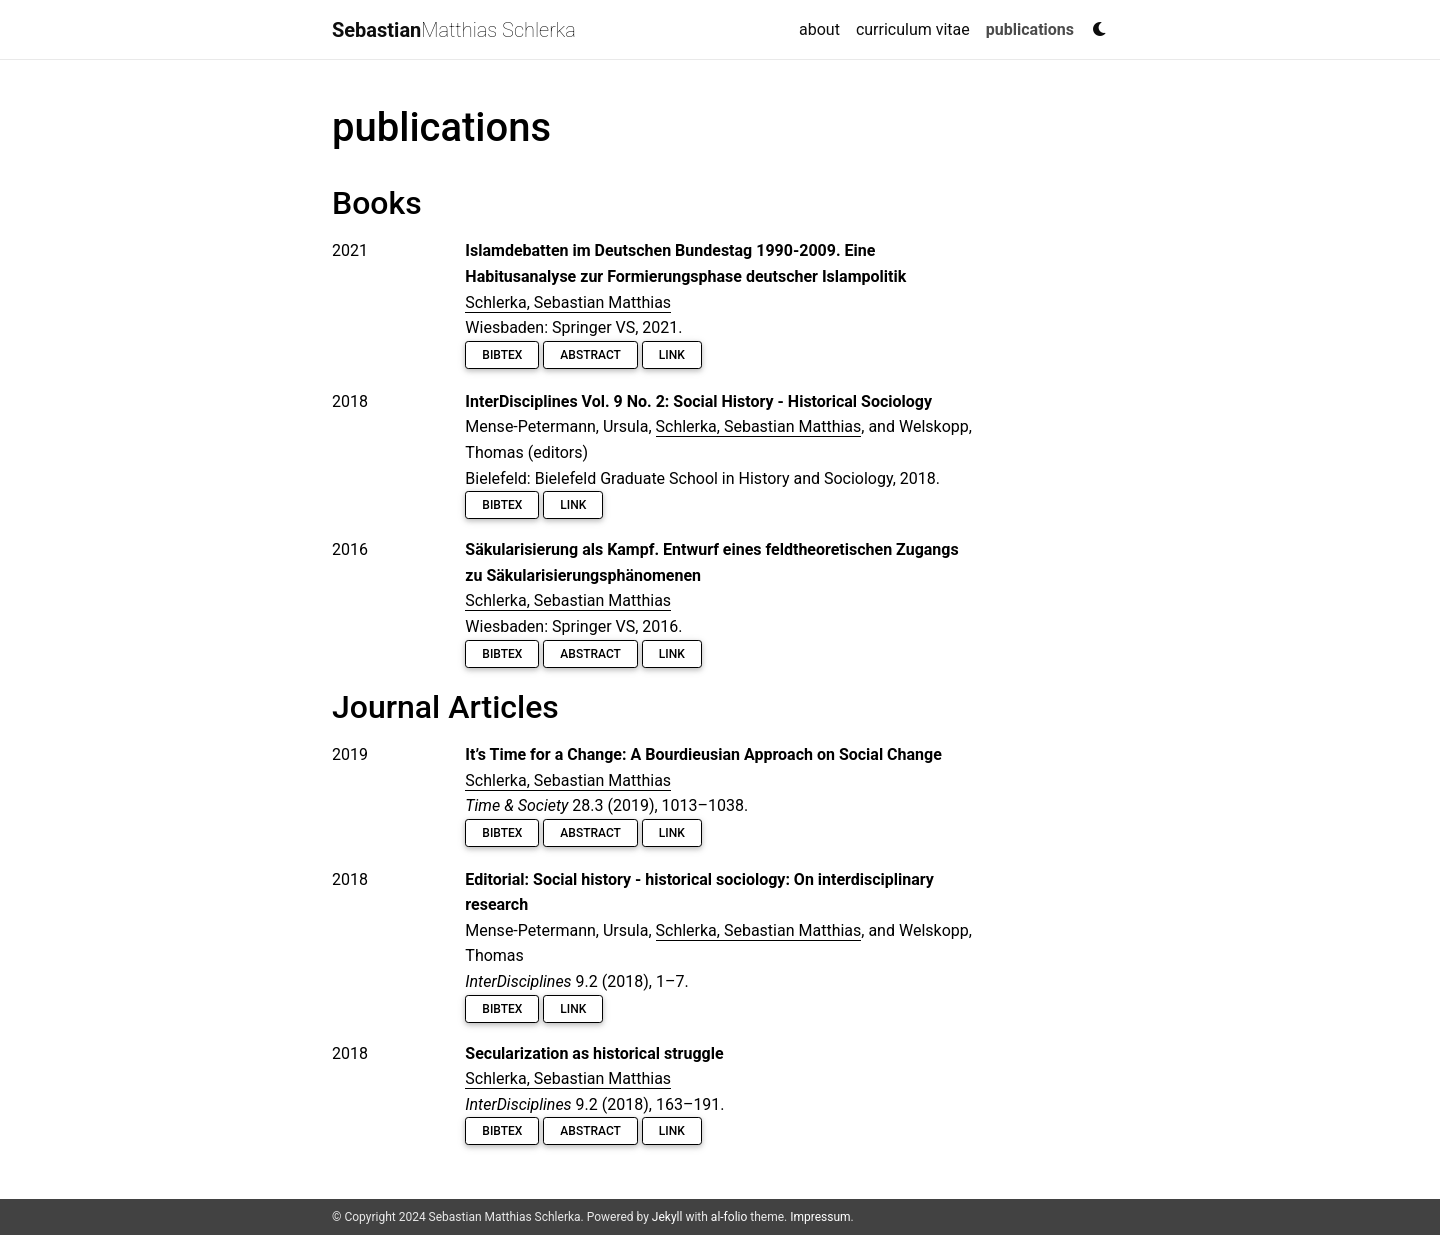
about (819, 29)
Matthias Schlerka (454, 30)
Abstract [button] (590, 355)
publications (1034, 27)
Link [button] (672, 355)
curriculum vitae (913, 29)
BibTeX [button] (502, 355)
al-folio (729, 1217)
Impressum (820, 1217)
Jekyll (667, 1217)
